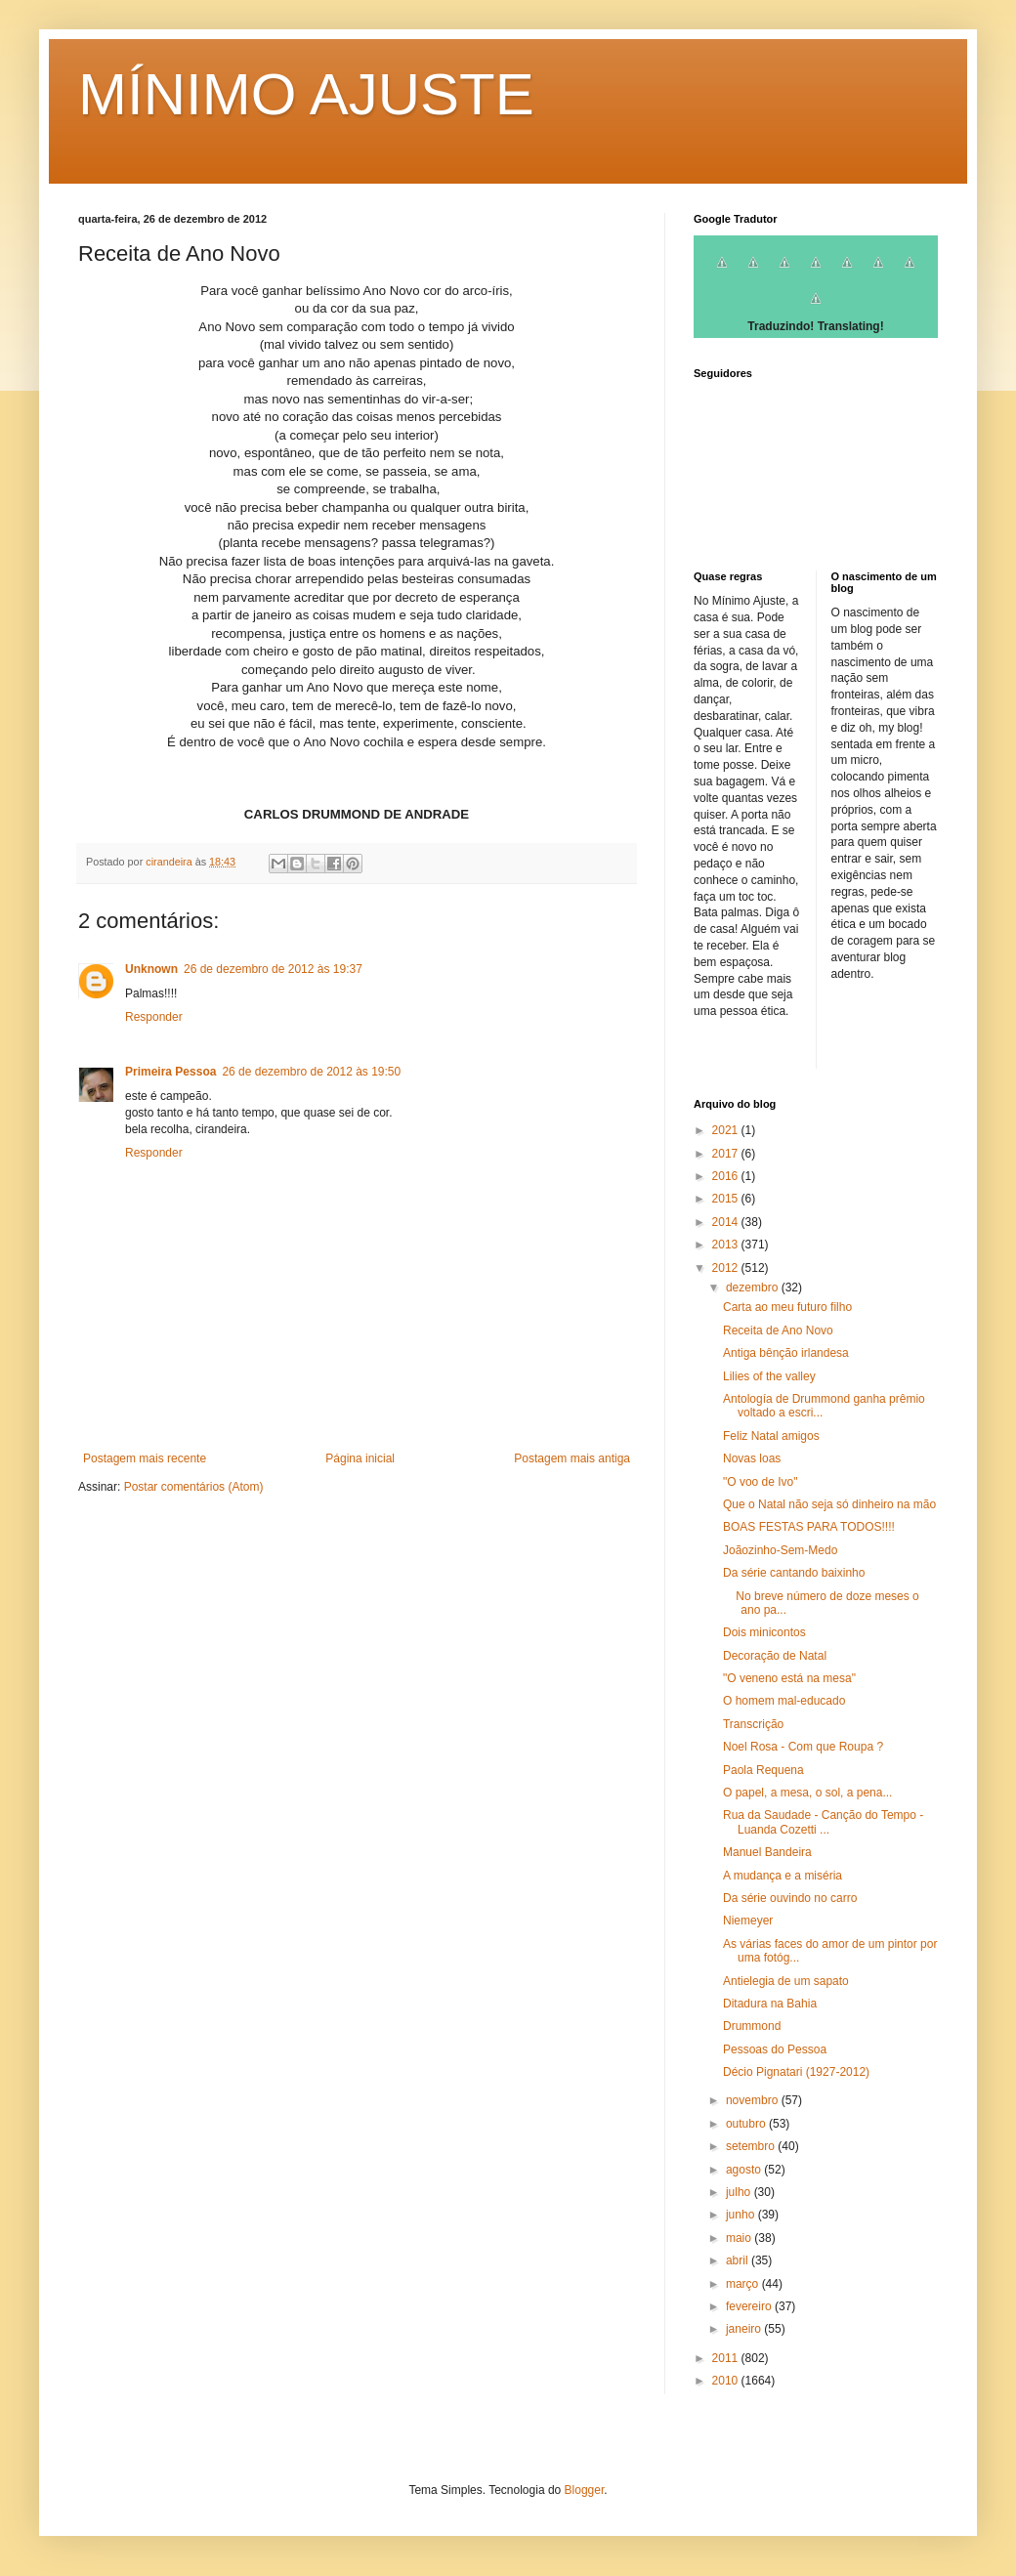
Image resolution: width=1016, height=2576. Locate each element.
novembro (754, 2100)
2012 (726, 1268)
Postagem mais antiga (572, 1458)
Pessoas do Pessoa (774, 2049)
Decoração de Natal (774, 1656)
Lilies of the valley (769, 1376)
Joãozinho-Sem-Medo (780, 1550)
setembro (752, 2146)
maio (740, 2238)
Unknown (151, 969)
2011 (726, 2358)
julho (740, 2192)
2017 (726, 1154)
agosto (745, 2169)
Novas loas (752, 1458)
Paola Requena (763, 1770)
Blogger (585, 2490)
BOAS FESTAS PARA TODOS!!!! (809, 1527)
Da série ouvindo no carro (790, 1898)
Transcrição (753, 1724)
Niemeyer (748, 1920)
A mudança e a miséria (782, 1875)
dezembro (754, 1287)
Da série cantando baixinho (794, 1573)
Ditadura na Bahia (770, 2003)
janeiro (745, 2329)
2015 (726, 1198)
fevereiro (750, 2306)
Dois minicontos (764, 1632)
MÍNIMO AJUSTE (306, 94)
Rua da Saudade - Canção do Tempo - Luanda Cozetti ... (823, 1822)
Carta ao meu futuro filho (787, 1307)
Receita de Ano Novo (778, 1330)
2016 (726, 1176)
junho (742, 2214)
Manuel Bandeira (767, 1852)
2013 (726, 1244)
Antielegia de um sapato (786, 1981)
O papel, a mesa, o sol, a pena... (807, 1792)
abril (738, 2260)
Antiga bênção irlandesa (786, 1353)
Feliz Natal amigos (771, 1436)
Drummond (752, 2026)
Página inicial (360, 1458)
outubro (747, 2124)
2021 (726, 1130)
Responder (154, 1017)
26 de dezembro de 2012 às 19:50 (311, 1071)
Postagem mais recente (144, 1458)
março (744, 2284)
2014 (726, 1222)
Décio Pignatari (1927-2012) (796, 2072)
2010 (726, 2380)
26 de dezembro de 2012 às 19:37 (273, 969)
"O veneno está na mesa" (789, 1678)
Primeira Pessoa (170, 1071)
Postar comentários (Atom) (194, 1487)
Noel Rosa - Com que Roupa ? (803, 1746)
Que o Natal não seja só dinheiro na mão (829, 1504)
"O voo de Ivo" (760, 1482)
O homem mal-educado (784, 1701)
